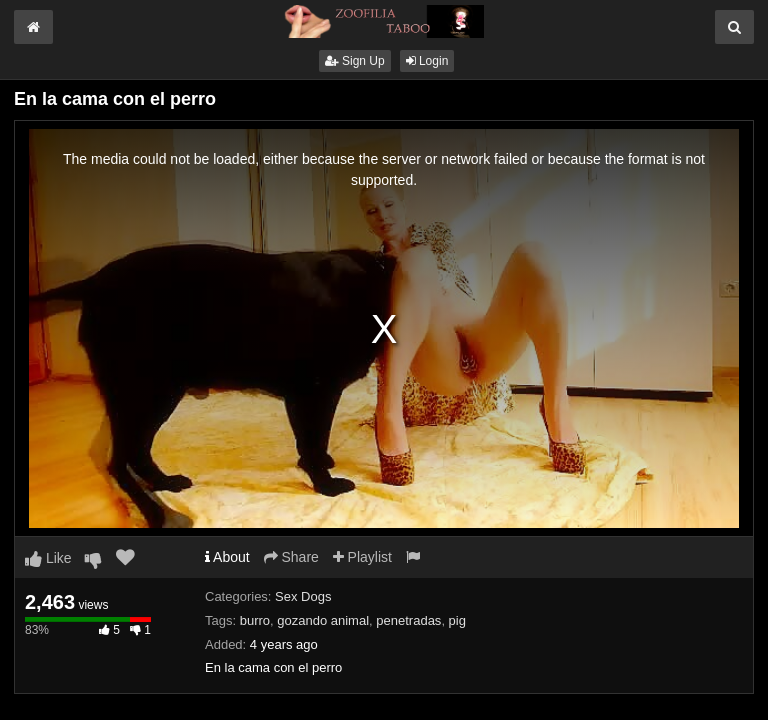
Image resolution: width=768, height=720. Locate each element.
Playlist (362, 557)
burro (255, 620)
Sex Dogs (303, 596)
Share (291, 557)
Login (427, 61)
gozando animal (323, 620)
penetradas (408, 620)
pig (457, 620)
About (227, 557)
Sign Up (355, 61)
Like (48, 558)
